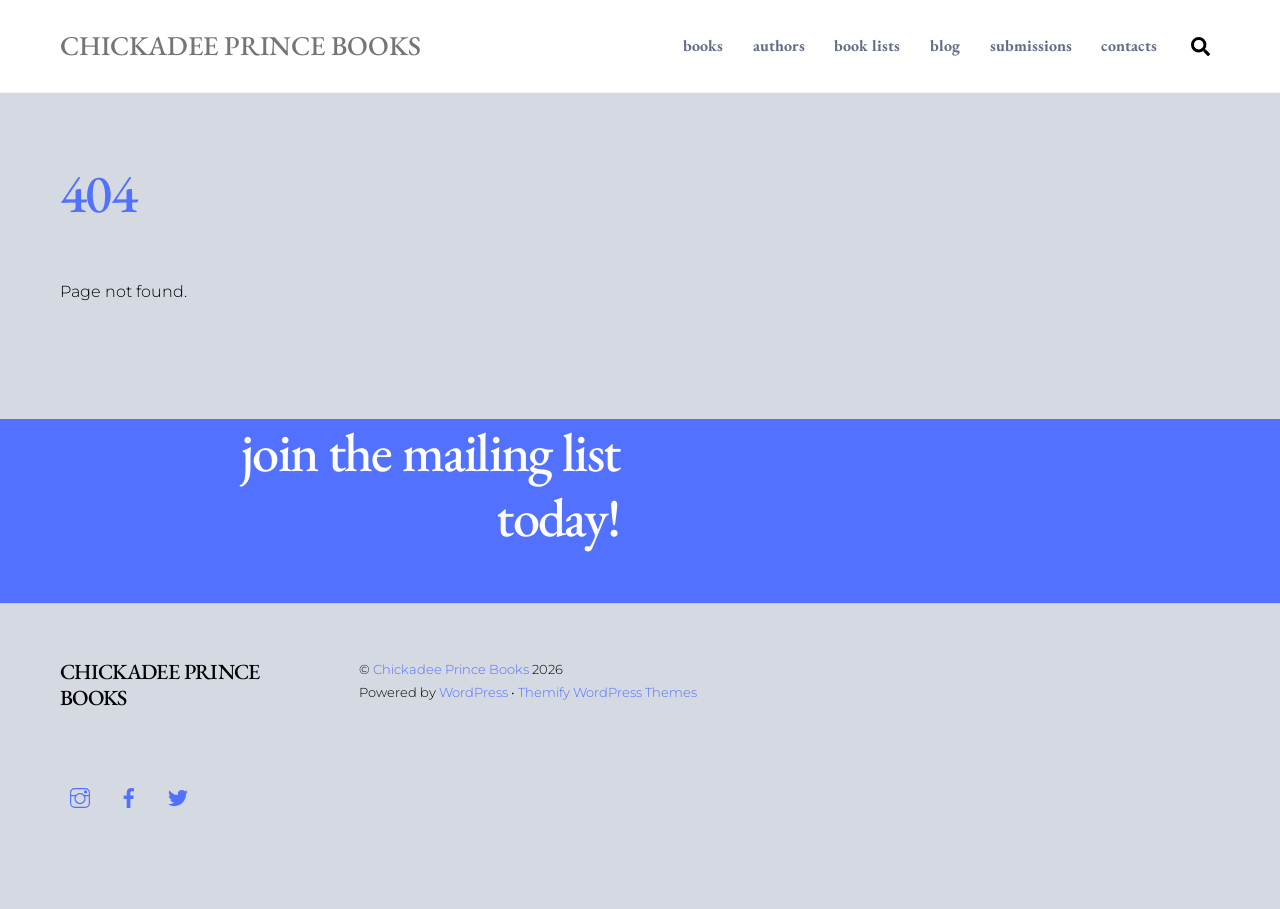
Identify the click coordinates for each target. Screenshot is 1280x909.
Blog (945, 45)
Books (703, 45)
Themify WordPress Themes (607, 692)
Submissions (1031, 45)
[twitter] (178, 796)
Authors (779, 45)
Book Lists (867, 45)
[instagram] (80, 796)
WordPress (473, 692)
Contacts (1129, 45)
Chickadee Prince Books (451, 669)
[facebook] (129, 796)
